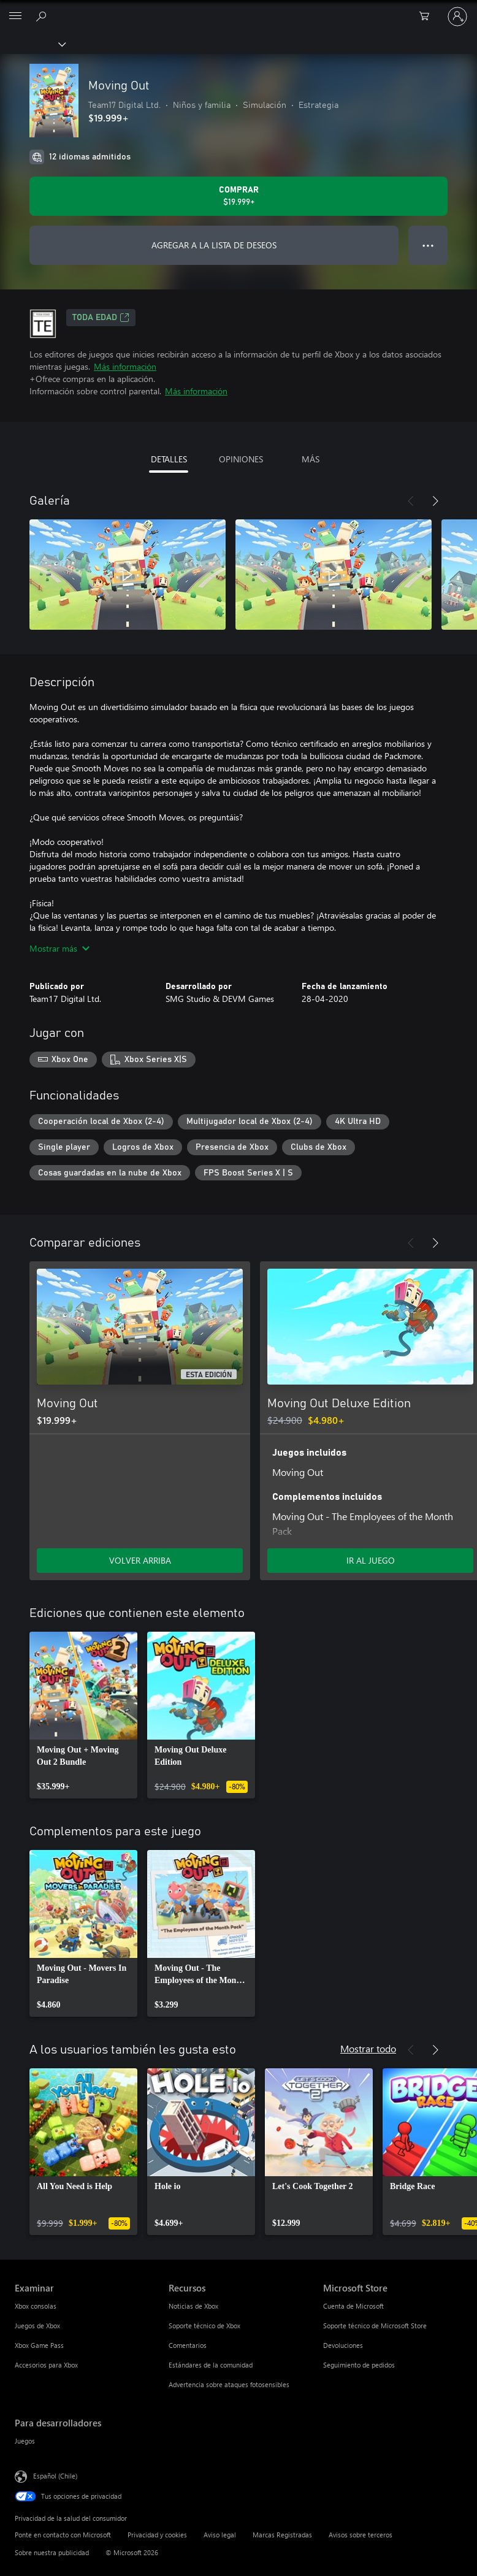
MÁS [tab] (310, 459)
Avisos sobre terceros (360, 2535)
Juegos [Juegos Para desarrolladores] (25, 2441)
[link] (83, 1715)
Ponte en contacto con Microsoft (63, 2535)
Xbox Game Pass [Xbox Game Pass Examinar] (39, 2345)
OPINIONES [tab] (241, 459)
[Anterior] (411, 501)
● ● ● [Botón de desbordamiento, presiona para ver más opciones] (428, 245)
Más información (125, 366)
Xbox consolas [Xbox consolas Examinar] (35, 2306)
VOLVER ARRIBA (140, 1560)
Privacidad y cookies (157, 2535)
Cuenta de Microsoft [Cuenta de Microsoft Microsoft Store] (353, 2306)
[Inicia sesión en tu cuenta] (457, 16)
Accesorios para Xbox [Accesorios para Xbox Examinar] (46, 2365)
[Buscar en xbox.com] (42, 16)
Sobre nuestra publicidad (52, 2552)
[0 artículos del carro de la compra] (428, 16)
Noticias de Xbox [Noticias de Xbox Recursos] (193, 2306)
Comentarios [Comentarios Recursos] (188, 2345)
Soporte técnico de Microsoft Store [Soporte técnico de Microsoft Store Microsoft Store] (375, 2325)
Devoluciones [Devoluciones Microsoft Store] (343, 2345)
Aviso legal (220, 2535)
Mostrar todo (368, 2048)
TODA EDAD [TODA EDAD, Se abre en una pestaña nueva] (100, 318)
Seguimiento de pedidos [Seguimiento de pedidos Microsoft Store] (359, 2365)
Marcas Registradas (282, 2535)
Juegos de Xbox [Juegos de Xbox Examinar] (37, 2325)
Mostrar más (59, 948)
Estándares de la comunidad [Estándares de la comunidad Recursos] (211, 2365)
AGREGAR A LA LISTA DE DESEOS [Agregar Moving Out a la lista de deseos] (214, 245)
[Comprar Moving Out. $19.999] (238, 196)
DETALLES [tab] (169, 459)
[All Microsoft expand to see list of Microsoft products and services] (15, 16)
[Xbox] (32, 43)
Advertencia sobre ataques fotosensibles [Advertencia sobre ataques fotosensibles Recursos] (229, 2384)
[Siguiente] (435, 501)
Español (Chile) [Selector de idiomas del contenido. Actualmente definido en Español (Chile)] (55, 2476)
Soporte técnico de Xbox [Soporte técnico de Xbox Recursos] (204, 2325)
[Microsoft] (237, 9)
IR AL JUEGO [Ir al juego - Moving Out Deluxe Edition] (370, 1560)
